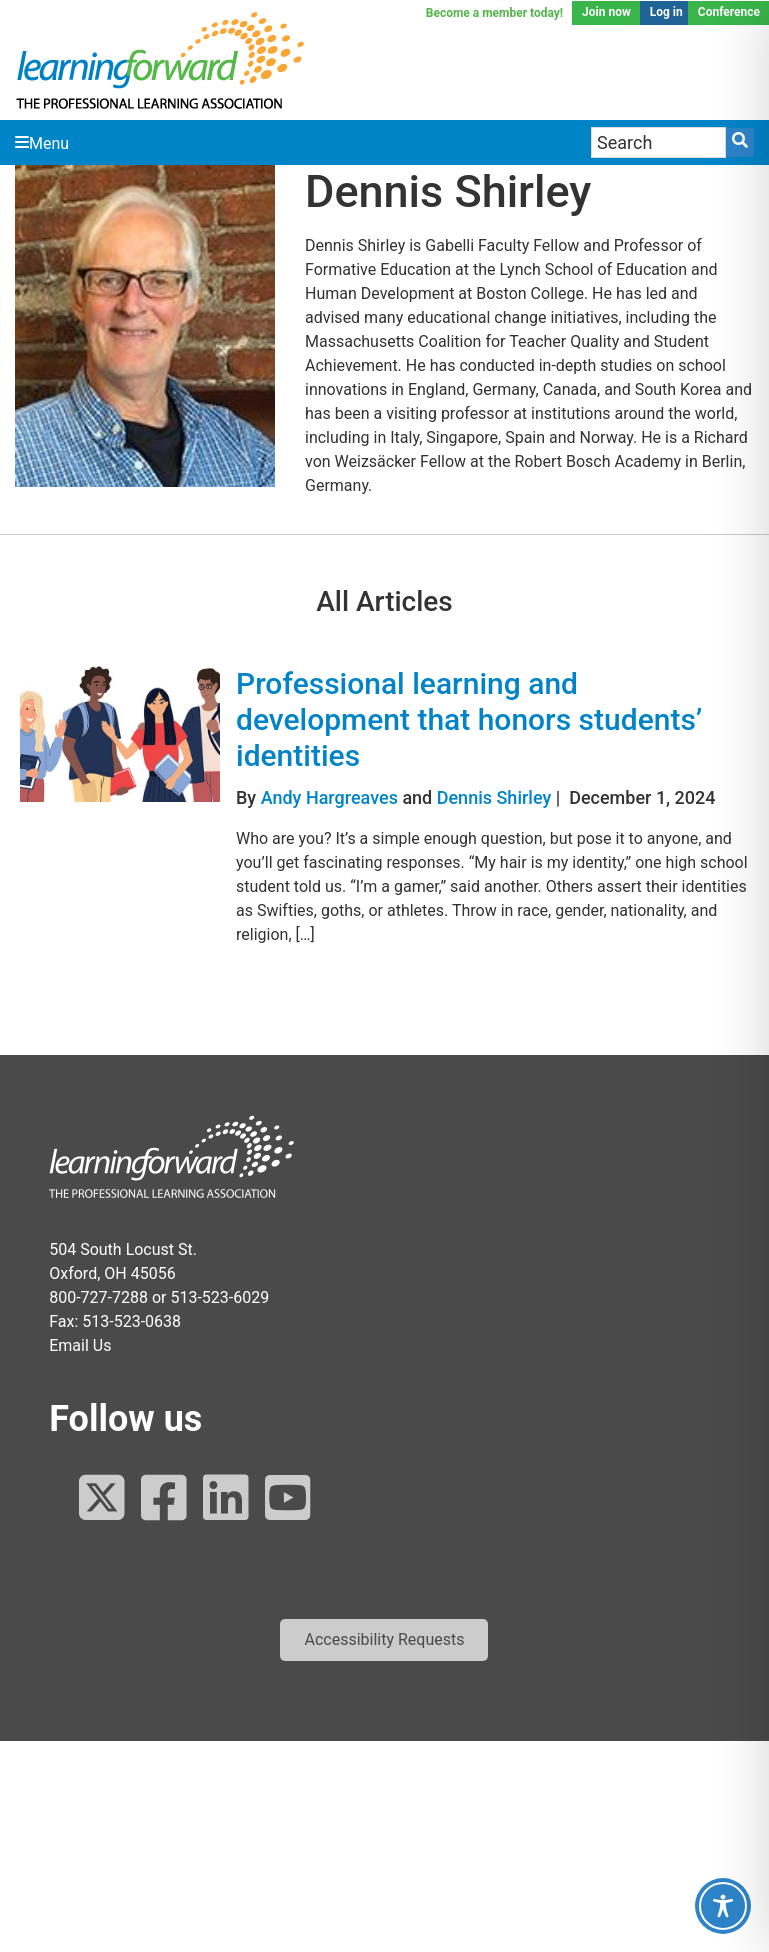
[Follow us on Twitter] (102, 1499)
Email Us (80, 1345)
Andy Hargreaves (329, 797)
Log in (666, 12)
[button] (384, 1640)
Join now (606, 12)
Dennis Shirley (494, 797)
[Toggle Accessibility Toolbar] (723, 1906)
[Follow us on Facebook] (164, 1499)
